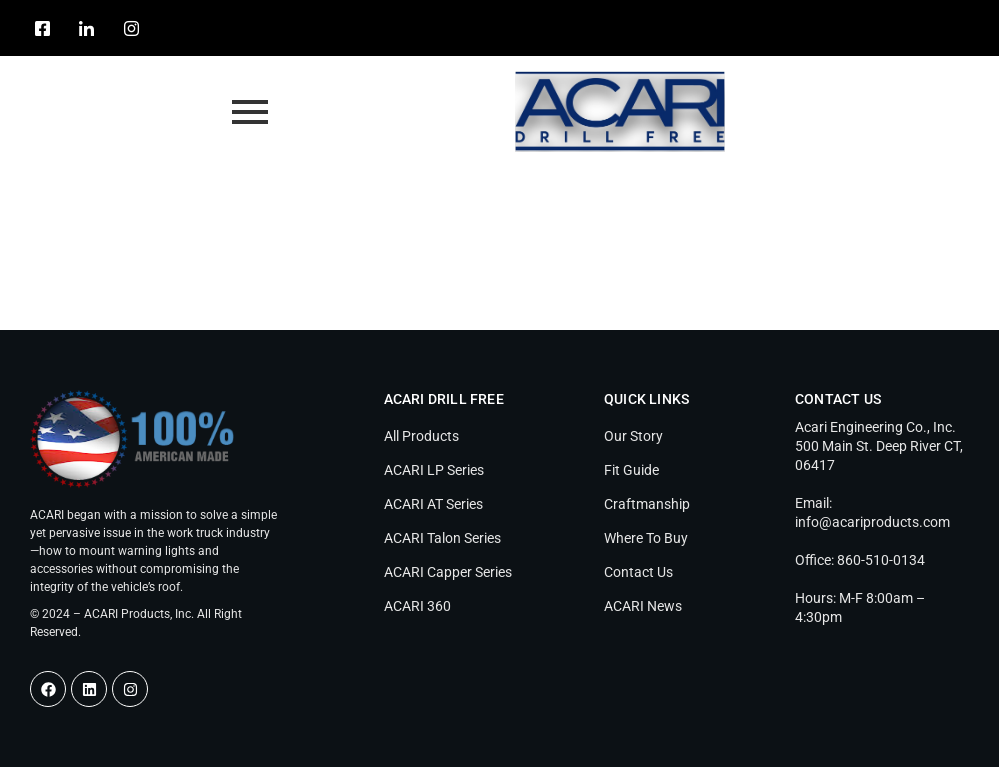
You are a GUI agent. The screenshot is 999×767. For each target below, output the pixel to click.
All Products (421, 436)
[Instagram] (129, 28)
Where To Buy (646, 538)
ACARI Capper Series (448, 572)
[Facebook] (42, 28)
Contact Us (638, 572)
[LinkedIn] (84, 28)
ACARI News (643, 606)
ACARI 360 (417, 606)
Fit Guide (631, 470)
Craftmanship (647, 504)
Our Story (633, 436)
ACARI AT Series (433, 504)
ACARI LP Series (434, 470)
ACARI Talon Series (442, 538)
